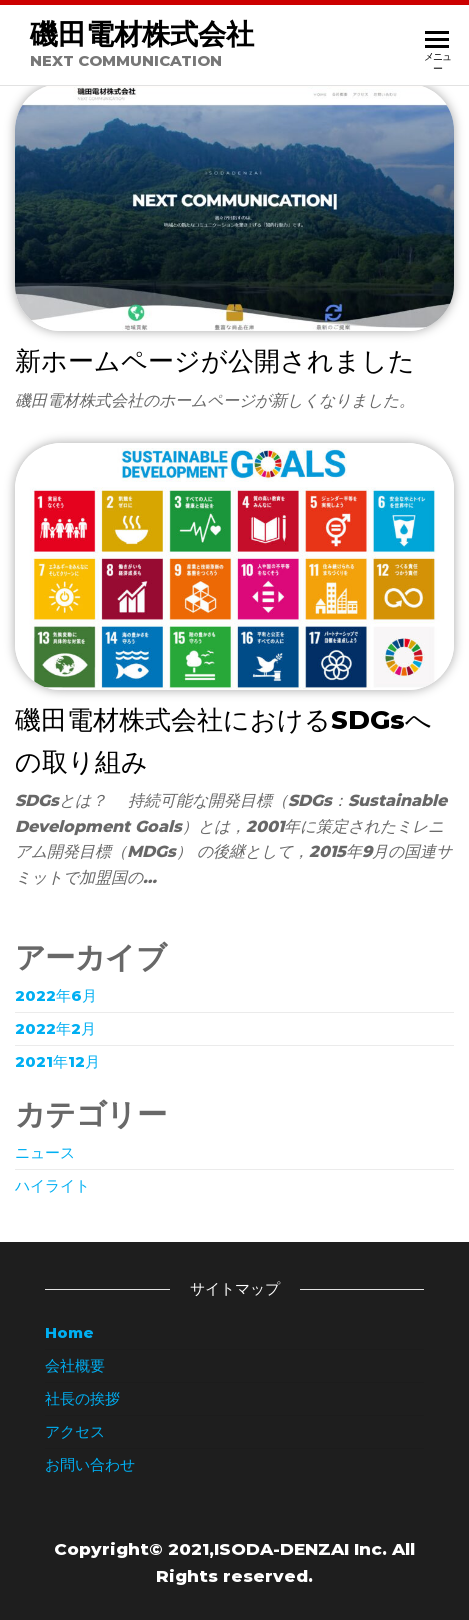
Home (69, 1332)
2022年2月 (55, 1028)
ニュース (45, 1152)
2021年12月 (57, 1061)
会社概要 (75, 1365)
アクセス (75, 1431)
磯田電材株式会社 (142, 34)
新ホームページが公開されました (215, 361)
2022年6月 (56, 995)
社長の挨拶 (82, 1398)
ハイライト (52, 1185)
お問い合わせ (90, 1464)
